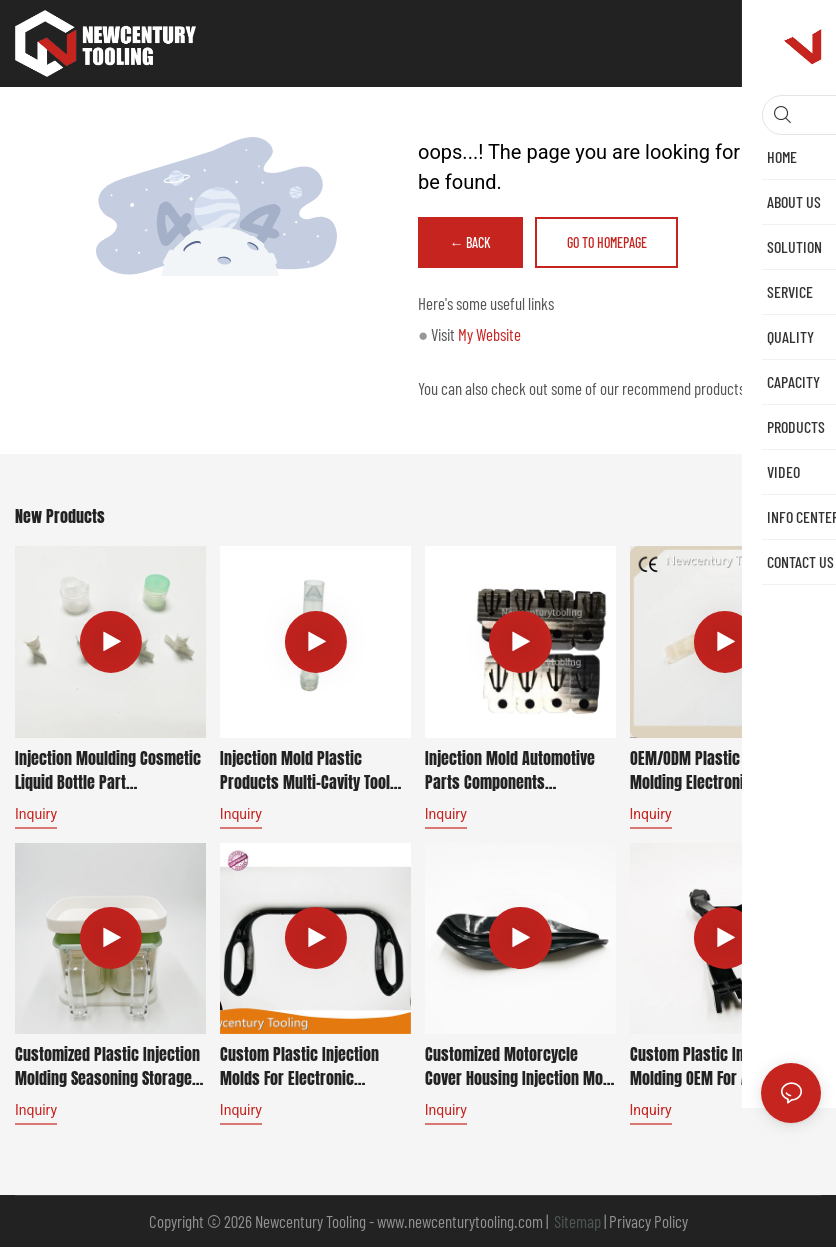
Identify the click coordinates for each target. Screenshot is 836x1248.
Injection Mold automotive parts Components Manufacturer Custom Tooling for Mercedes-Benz (512, 771)
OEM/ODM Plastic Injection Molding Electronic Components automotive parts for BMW (715, 771)
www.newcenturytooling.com (461, 1222)
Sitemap (576, 1222)
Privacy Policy (648, 1222)
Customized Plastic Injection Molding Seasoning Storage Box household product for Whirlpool (107, 1067)
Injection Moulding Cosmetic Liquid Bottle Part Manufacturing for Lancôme (108, 771)
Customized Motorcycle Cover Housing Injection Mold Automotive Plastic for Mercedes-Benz (520, 1067)
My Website (489, 335)
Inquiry (36, 815)
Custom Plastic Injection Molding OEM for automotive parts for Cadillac (722, 1067)
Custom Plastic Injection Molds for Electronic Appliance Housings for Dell (310, 1067)
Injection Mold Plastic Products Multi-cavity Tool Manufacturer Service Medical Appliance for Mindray (305, 771)
